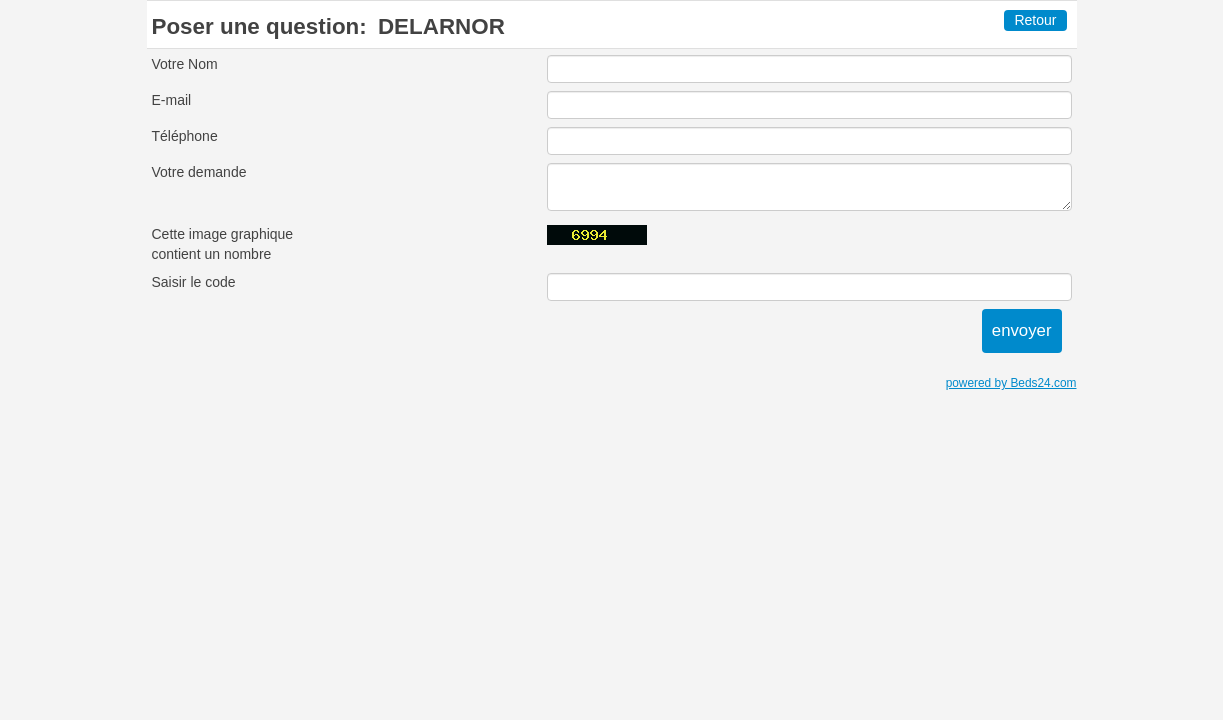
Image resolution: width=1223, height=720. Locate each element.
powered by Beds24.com (1011, 383)
